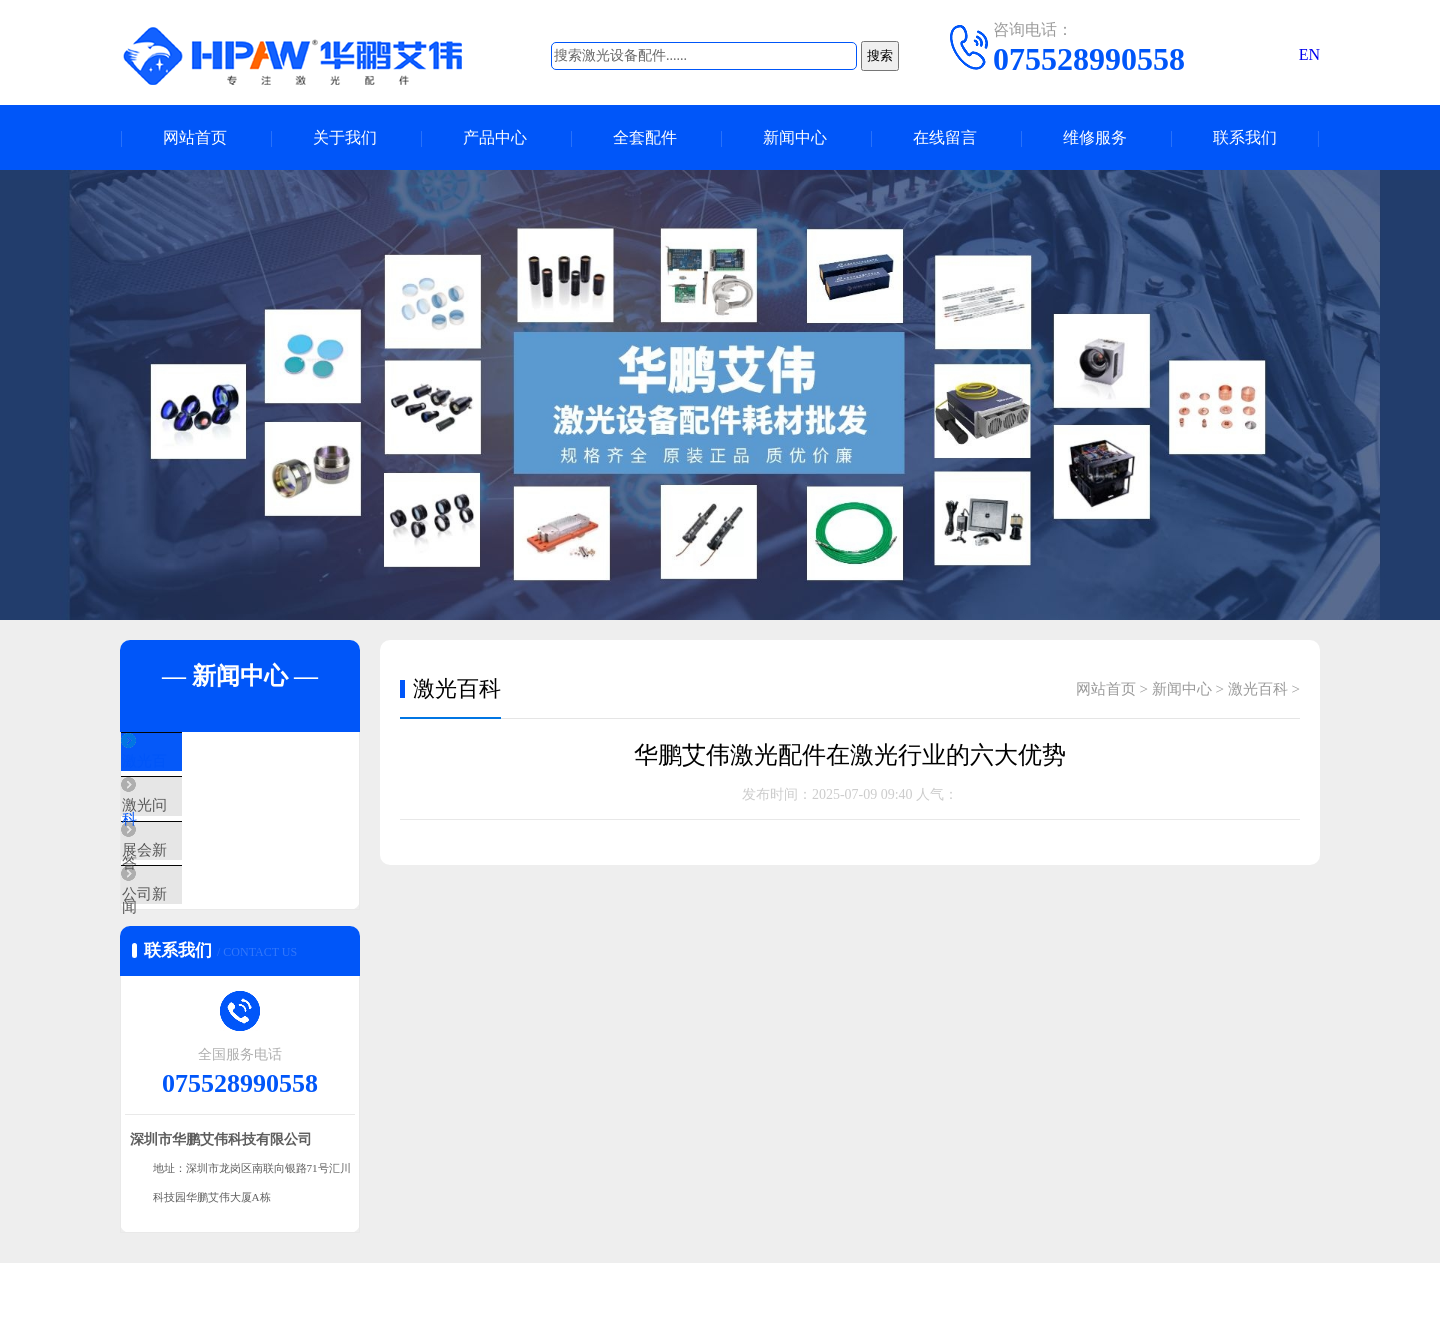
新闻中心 (795, 137)
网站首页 (195, 137)
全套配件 (645, 137)
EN (1309, 54)
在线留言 (945, 137)
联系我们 (1245, 137)
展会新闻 (197, 880)
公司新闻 (197, 939)
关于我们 (345, 137)
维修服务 (1095, 137)
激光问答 (197, 821)
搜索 (880, 55)
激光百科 (197, 762)
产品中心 (495, 137)
